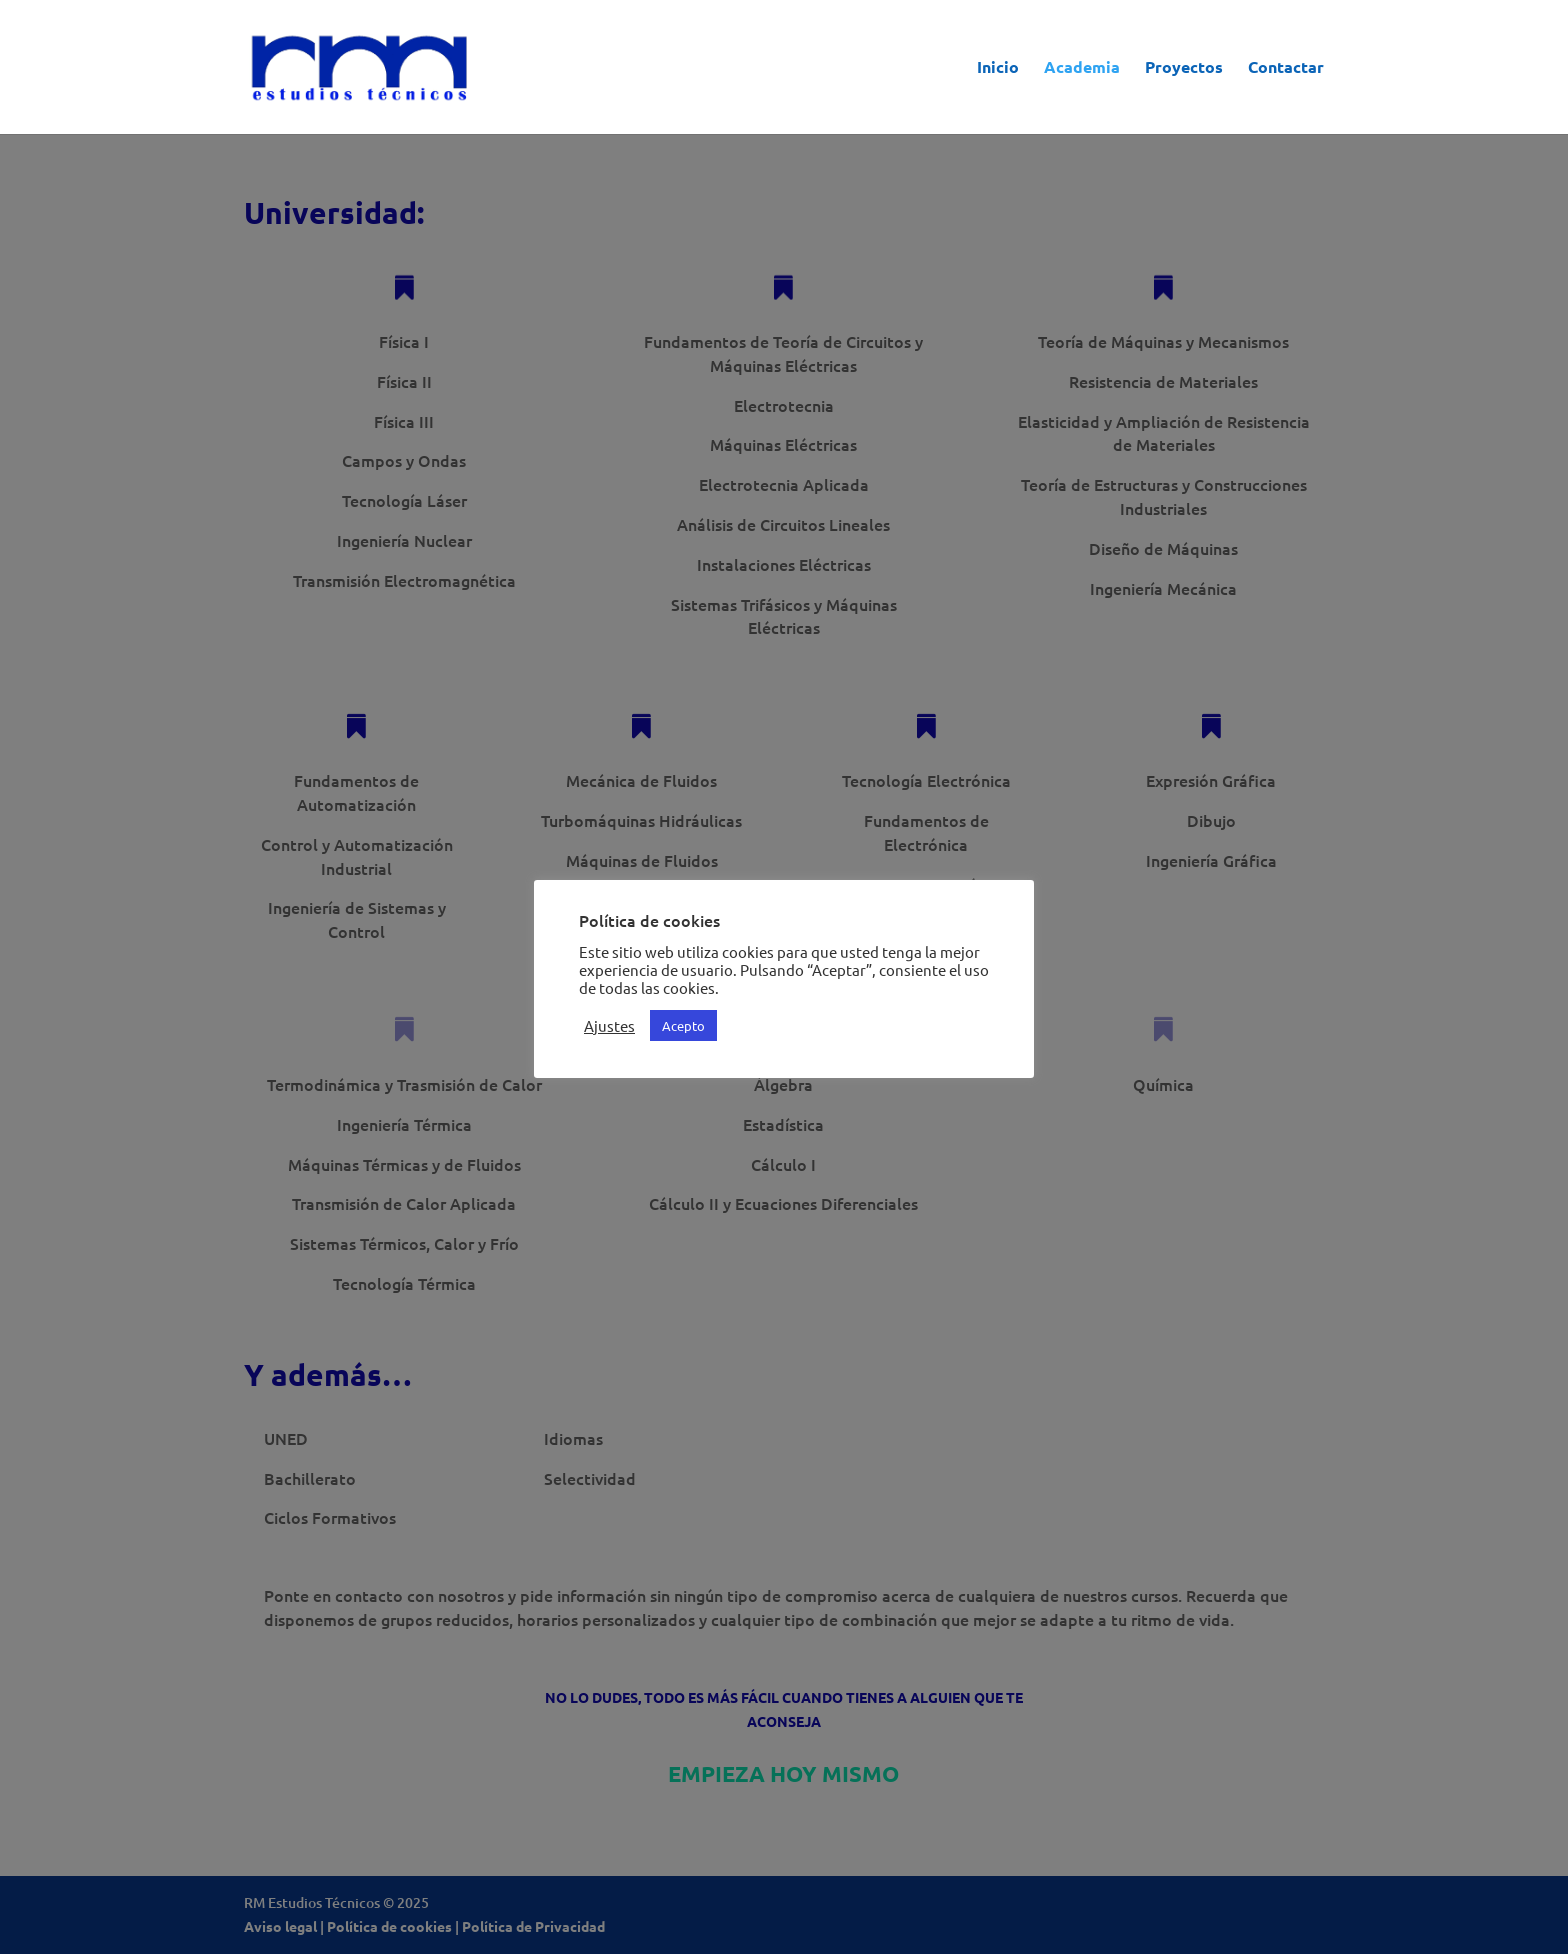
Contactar (1286, 68)
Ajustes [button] (609, 1026)
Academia (1082, 68)
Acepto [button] (683, 1025)
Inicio (998, 68)
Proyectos (1184, 68)
